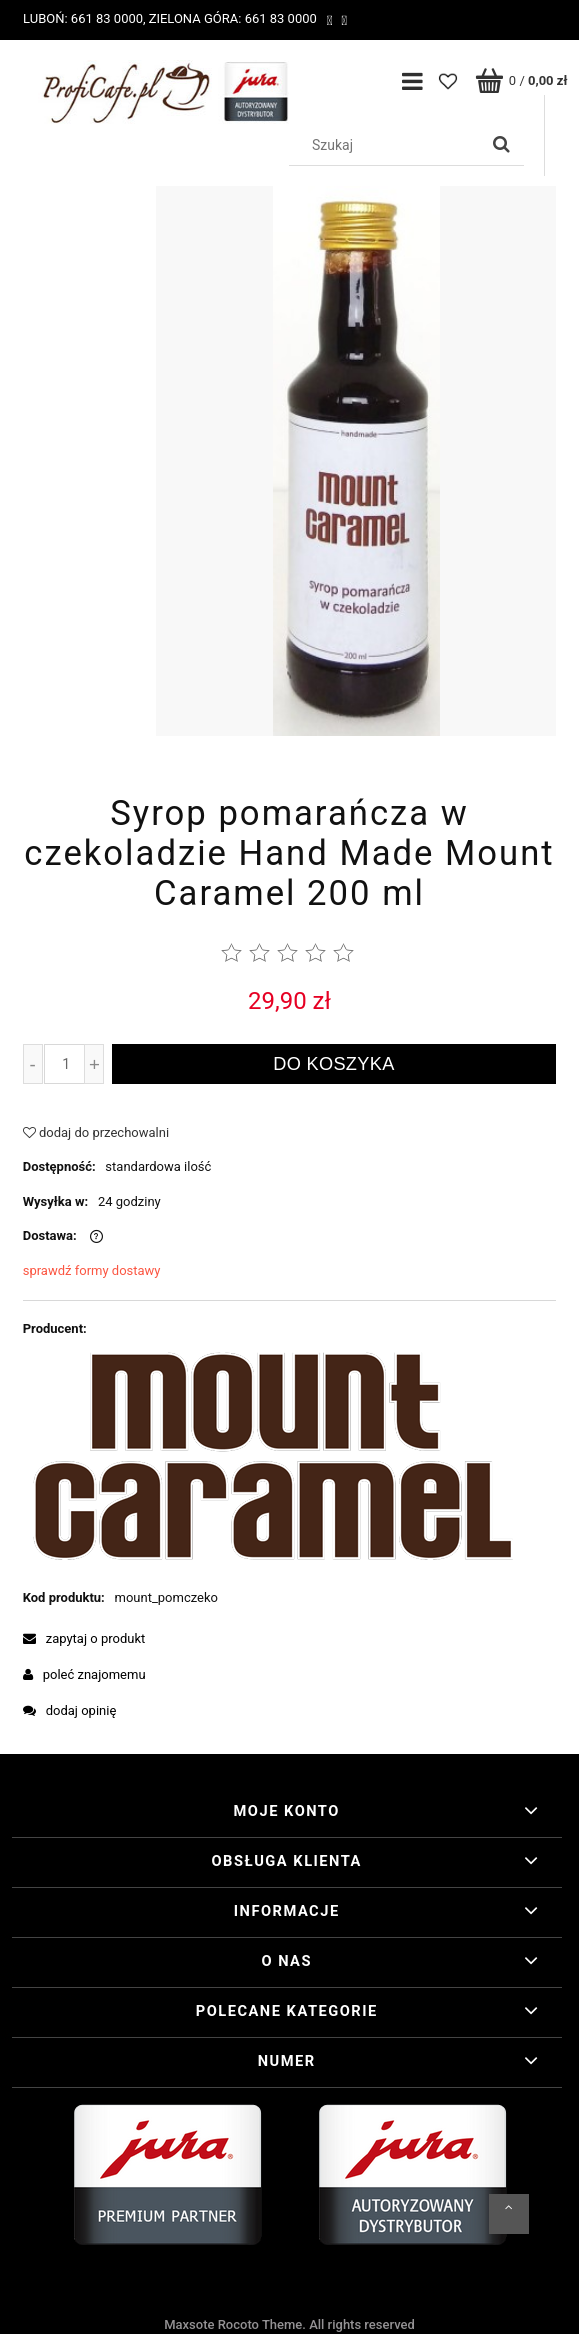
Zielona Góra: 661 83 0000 (233, 18)
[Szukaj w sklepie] (388, 145)
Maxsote (189, 2324)
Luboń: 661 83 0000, (84, 18)
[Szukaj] (501, 145)
